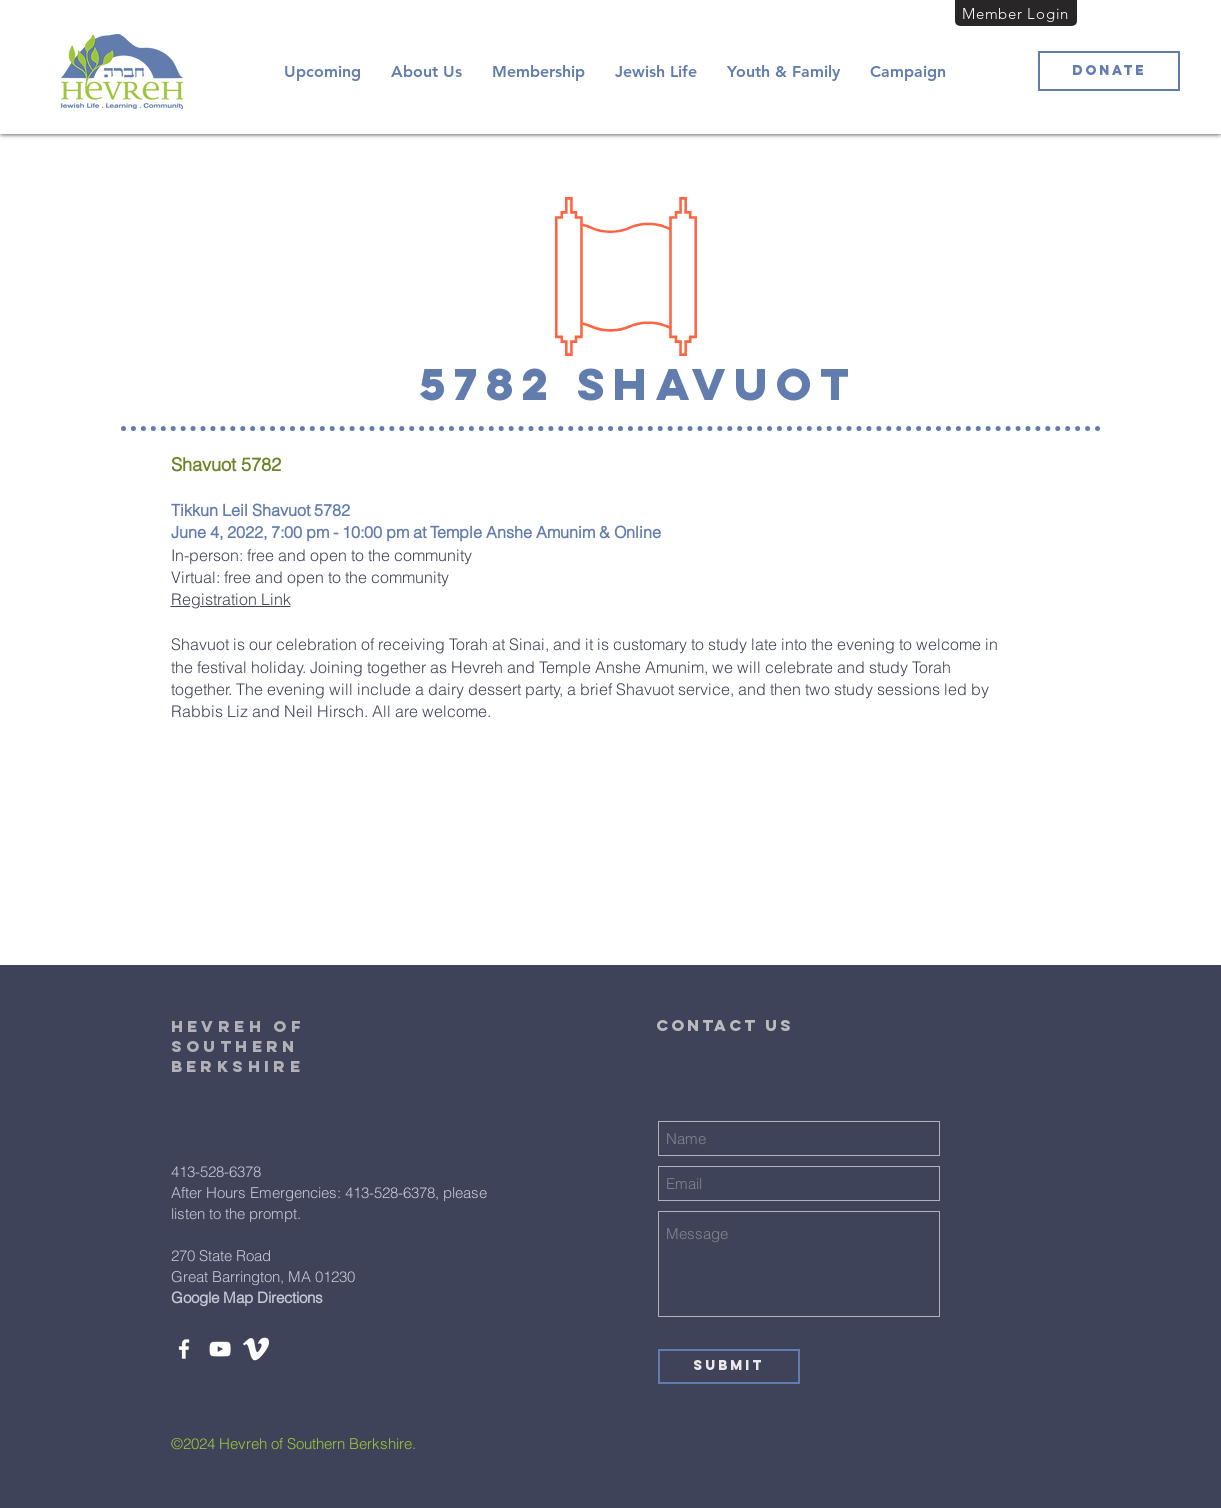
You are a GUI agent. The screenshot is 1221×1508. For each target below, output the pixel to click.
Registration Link (231, 599)
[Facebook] (184, 1349)
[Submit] (729, 1366)
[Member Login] (1016, 13)
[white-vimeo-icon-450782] (256, 1349)
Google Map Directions (247, 1297)
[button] (426, 71)
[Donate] (1109, 71)
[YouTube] (220, 1349)
